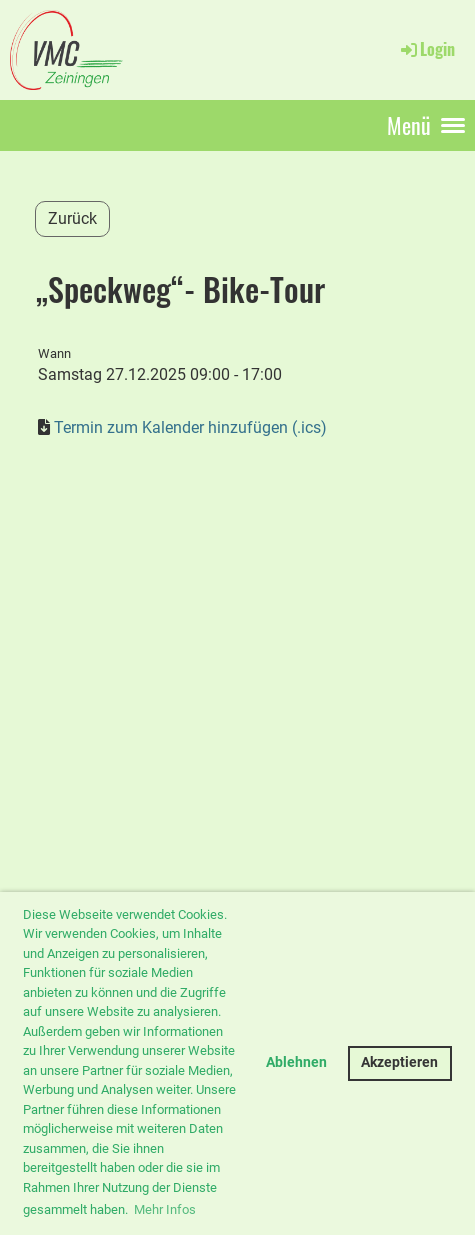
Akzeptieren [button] (399, 1062)
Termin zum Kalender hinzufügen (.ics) (190, 427)
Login (426, 49)
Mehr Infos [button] (165, 1209)
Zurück (72, 218)
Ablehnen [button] (296, 1062)
